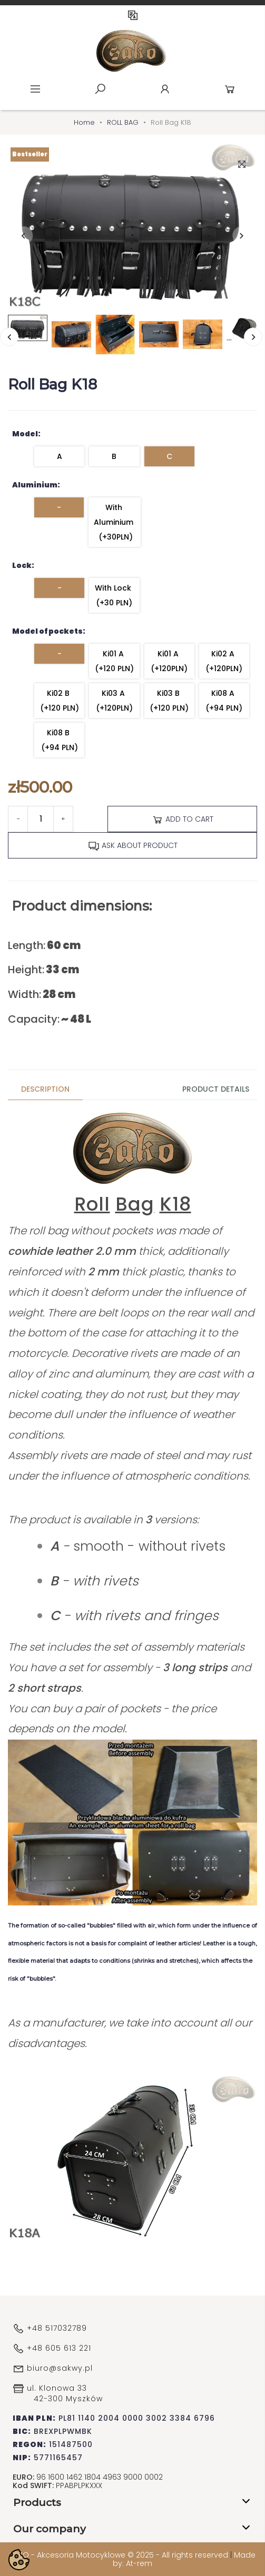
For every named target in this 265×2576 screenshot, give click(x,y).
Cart (229, 89)
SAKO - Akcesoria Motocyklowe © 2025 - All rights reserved (119, 2555)
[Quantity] (40, 819)
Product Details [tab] (215, 1089)
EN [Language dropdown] (132, 15)
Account (165, 89)
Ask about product (133, 846)
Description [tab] (45, 1089)
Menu (35, 89)
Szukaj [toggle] (100, 89)
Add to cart (182, 819)
